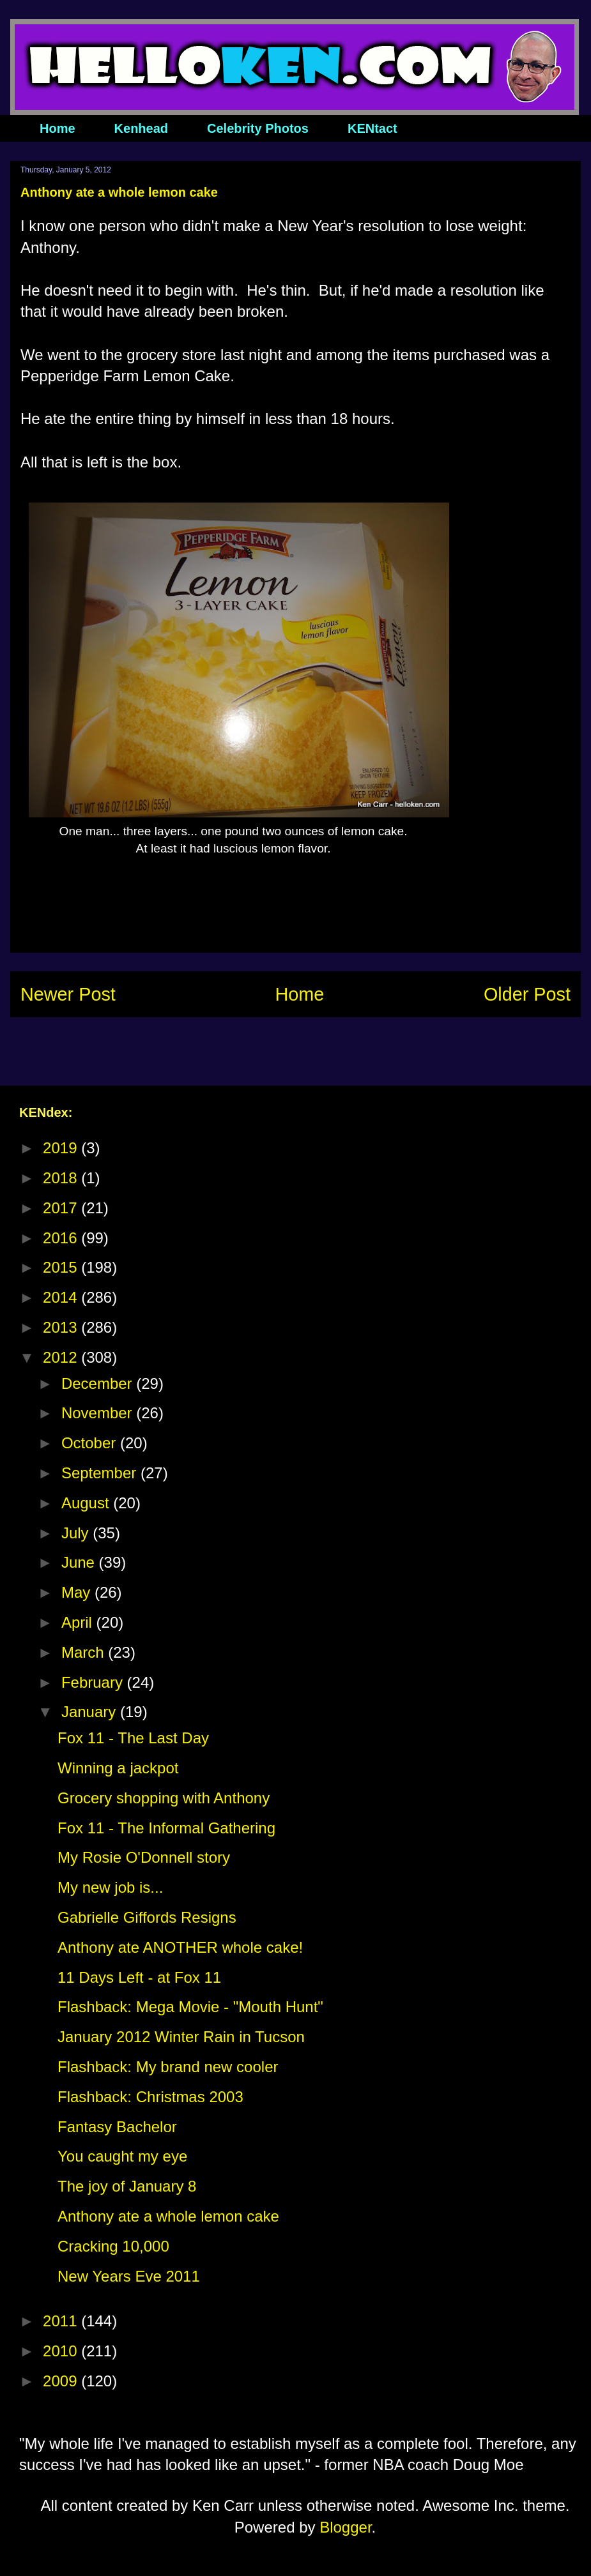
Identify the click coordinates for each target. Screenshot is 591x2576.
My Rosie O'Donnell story (144, 1857)
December (98, 1383)
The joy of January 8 (127, 2186)
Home (57, 128)
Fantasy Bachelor (117, 2126)
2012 (62, 1357)
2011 (62, 2321)
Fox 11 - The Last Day (133, 1737)
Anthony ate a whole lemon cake (168, 2216)
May (78, 1592)
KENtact (372, 128)
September (101, 1472)
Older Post (527, 994)
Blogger (345, 2527)
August (87, 1503)
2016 (62, 1237)
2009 (62, 2381)
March (84, 1652)
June (80, 1562)
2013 (62, 1327)
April (78, 1622)
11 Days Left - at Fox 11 (139, 1977)
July (77, 1533)
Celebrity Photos (258, 128)
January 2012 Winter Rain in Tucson (181, 2036)
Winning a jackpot (118, 1768)
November (98, 1412)
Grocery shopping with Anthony (164, 1798)
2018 (62, 1177)
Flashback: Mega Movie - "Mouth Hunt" (190, 2006)
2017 (62, 1207)
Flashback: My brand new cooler (168, 2066)
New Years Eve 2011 (129, 2276)
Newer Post (68, 994)
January (90, 1711)
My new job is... (110, 1887)
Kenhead (141, 128)
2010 (62, 2351)
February (94, 1682)
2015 (62, 1267)
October (90, 1442)
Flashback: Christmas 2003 (150, 2096)
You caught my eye (122, 2156)
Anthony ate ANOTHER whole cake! (180, 1947)
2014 (62, 1297)
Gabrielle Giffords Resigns (147, 1917)
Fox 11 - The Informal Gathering (166, 1828)
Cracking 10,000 (113, 2246)
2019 (62, 1147)
